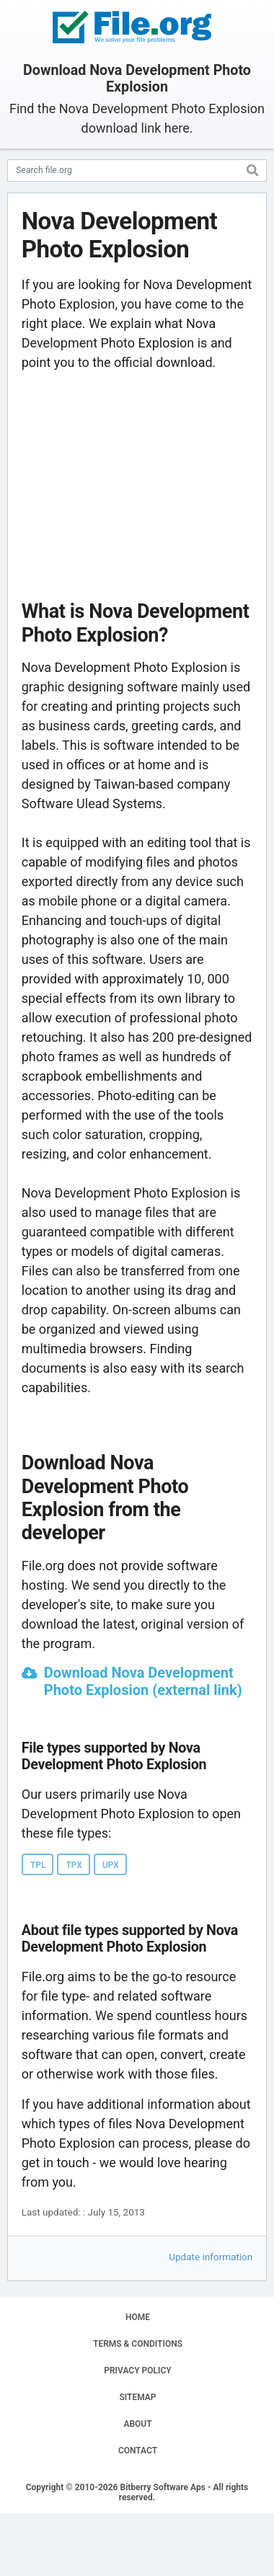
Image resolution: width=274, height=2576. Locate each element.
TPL (38, 1865)
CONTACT (137, 2451)
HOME (137, 2317)
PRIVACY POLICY (137, 2370)
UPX (110, 1865)
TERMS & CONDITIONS (137, 2344)
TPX (74, 1865)
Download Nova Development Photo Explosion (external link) (143, 1681)
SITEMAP (137, 2397)
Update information (210, 2256)
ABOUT (137, 2424)
